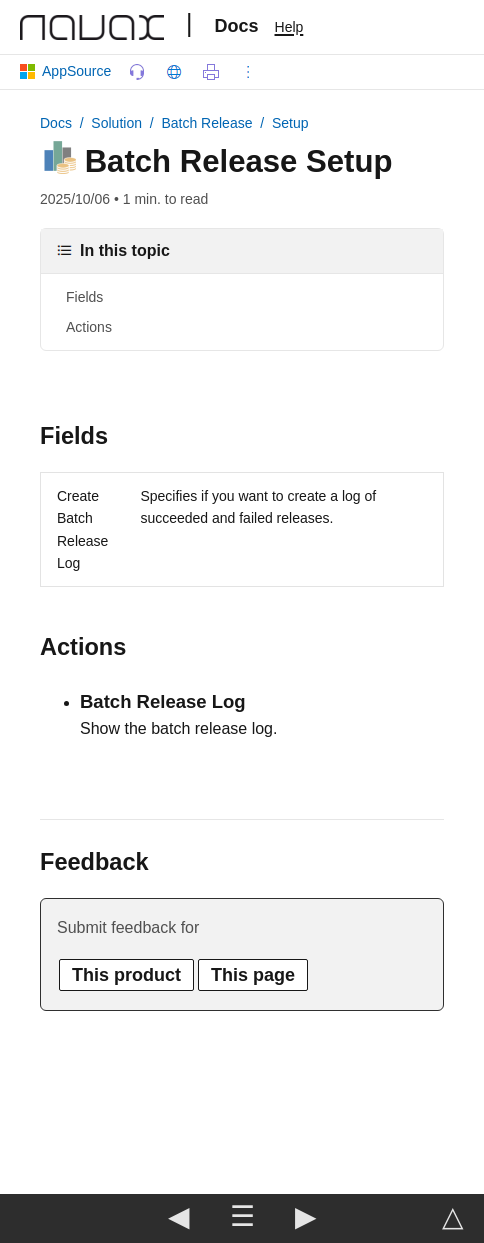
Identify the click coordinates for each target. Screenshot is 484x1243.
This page (253, 975)
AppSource (69, 71)
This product (126, 975)
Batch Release (206, 123)
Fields (84, 297)
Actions (89, 327)
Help (289, 27)
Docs (237, 26)
